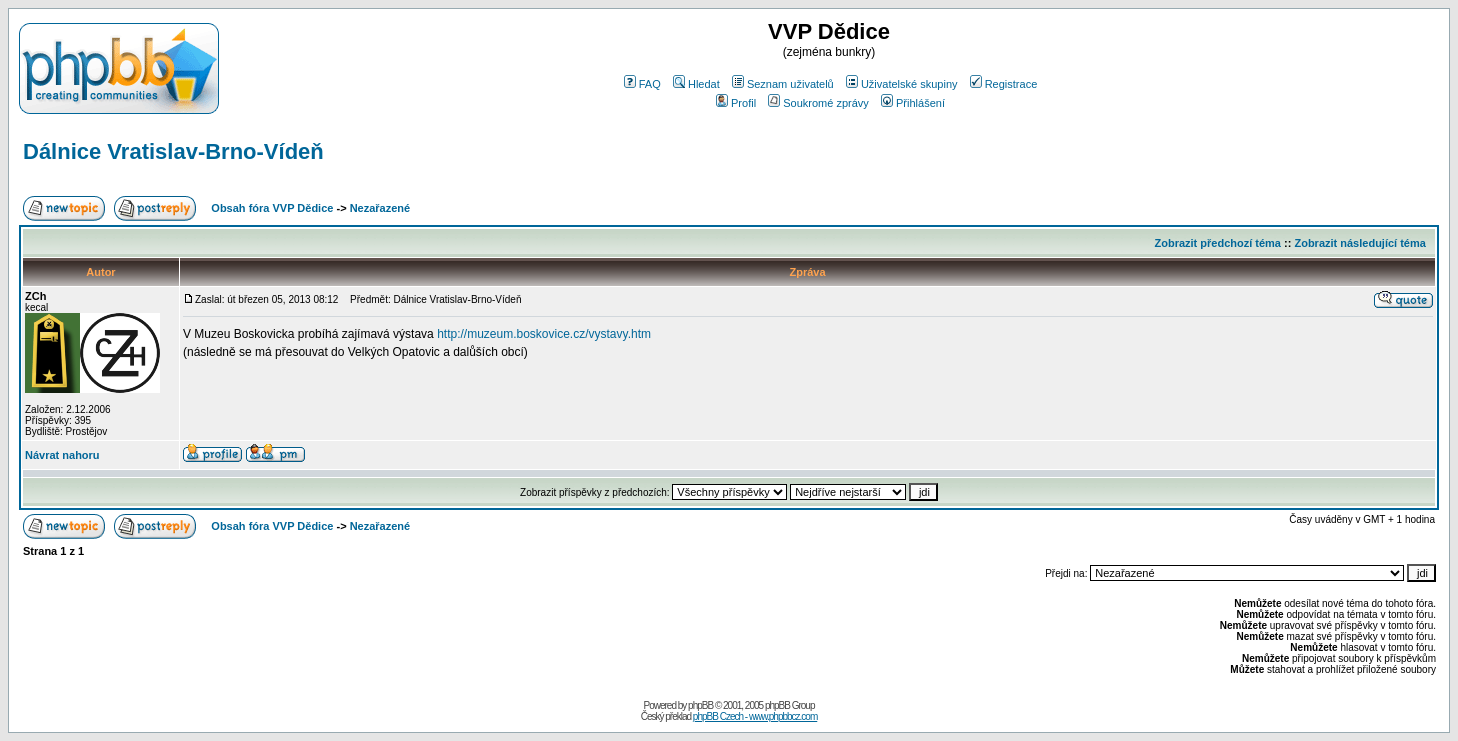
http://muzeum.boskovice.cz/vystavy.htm (544, 334)
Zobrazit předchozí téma (1217, 243)
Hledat (696, 84)
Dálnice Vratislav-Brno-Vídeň (173, 151)
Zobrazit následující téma (1359, 243)
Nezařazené (380, 208)
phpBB (700, 705)
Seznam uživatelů (783, 84)
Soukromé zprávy (818, 103)
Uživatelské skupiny (902, 84)
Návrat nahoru (62, 455)
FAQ (642, 84)
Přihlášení (913, 103)
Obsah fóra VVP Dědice (272, 208)
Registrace (1004, 84)
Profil (736, 103)
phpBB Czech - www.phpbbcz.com (755, 716)
